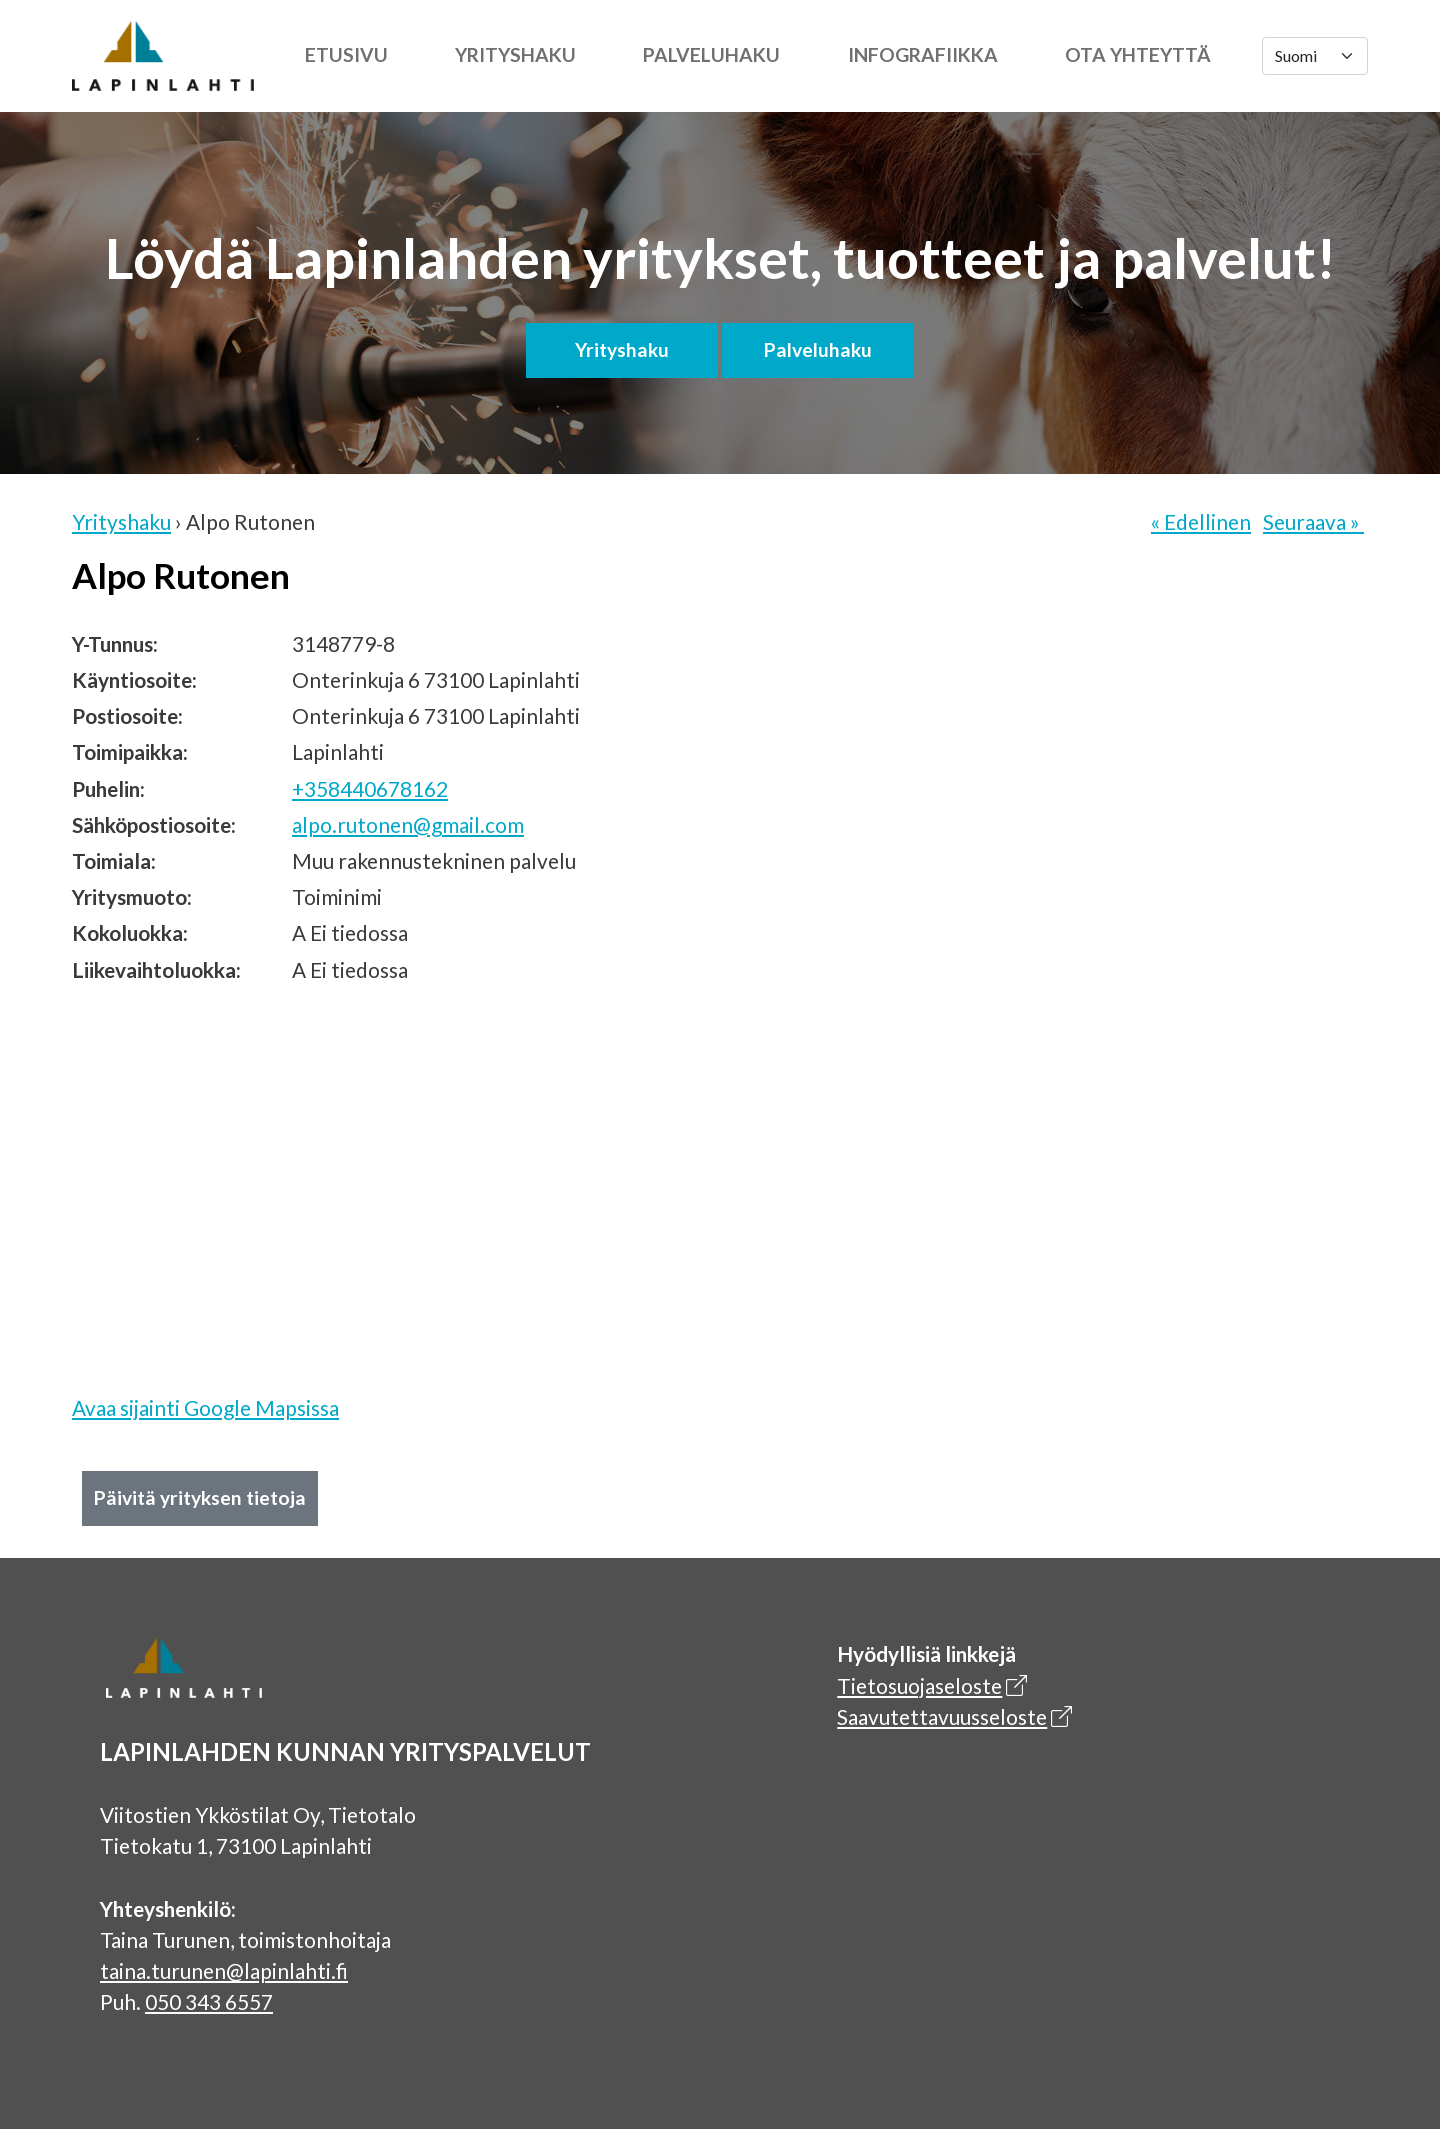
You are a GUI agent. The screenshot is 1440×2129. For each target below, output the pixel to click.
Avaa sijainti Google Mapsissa (205, 1407)
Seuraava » (1313, 521)
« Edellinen (1201, 521)
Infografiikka (923, 54)
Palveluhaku (711, 54)
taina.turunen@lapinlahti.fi (224, 1970)
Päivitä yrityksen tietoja (200, 1497)
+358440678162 (370, 788)
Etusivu (346, 54)
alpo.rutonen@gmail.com (408, 824)
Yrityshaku (515, 54)
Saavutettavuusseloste (942, 1716)
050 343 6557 (209, 2001)
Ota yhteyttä (1138, 54)
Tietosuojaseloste (919, 1685)
